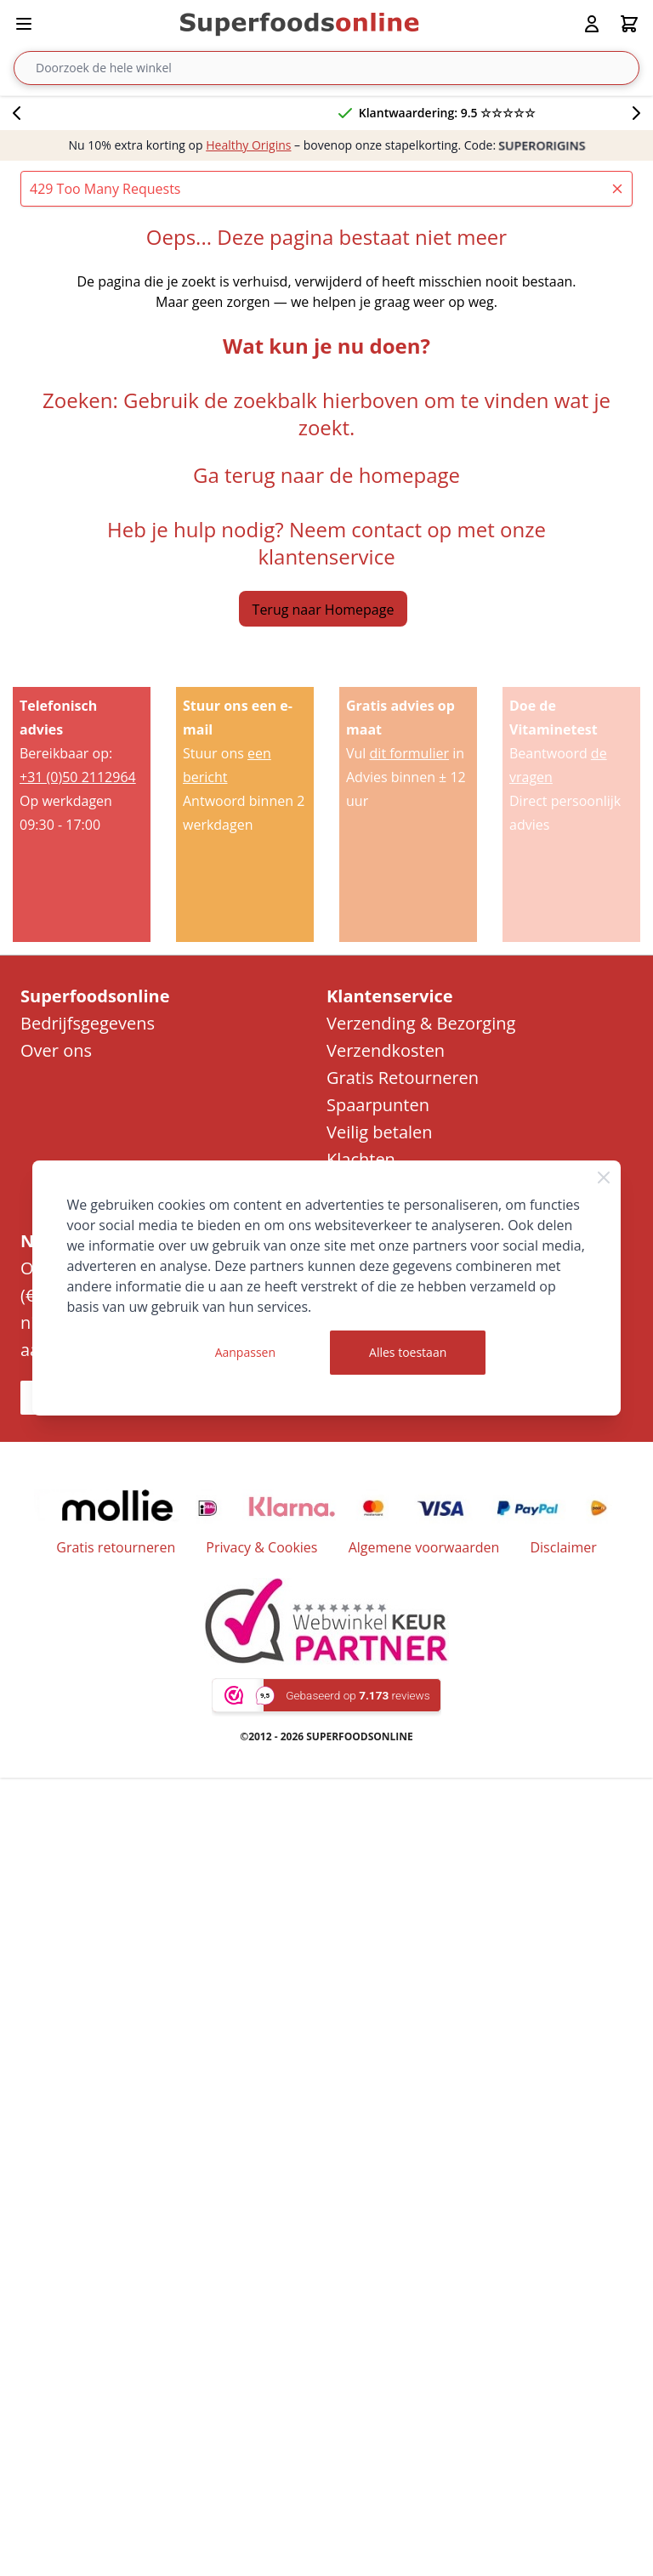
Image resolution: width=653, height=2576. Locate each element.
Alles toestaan (407, 1352)
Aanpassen (245, 1352)
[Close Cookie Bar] (603, 1177)
